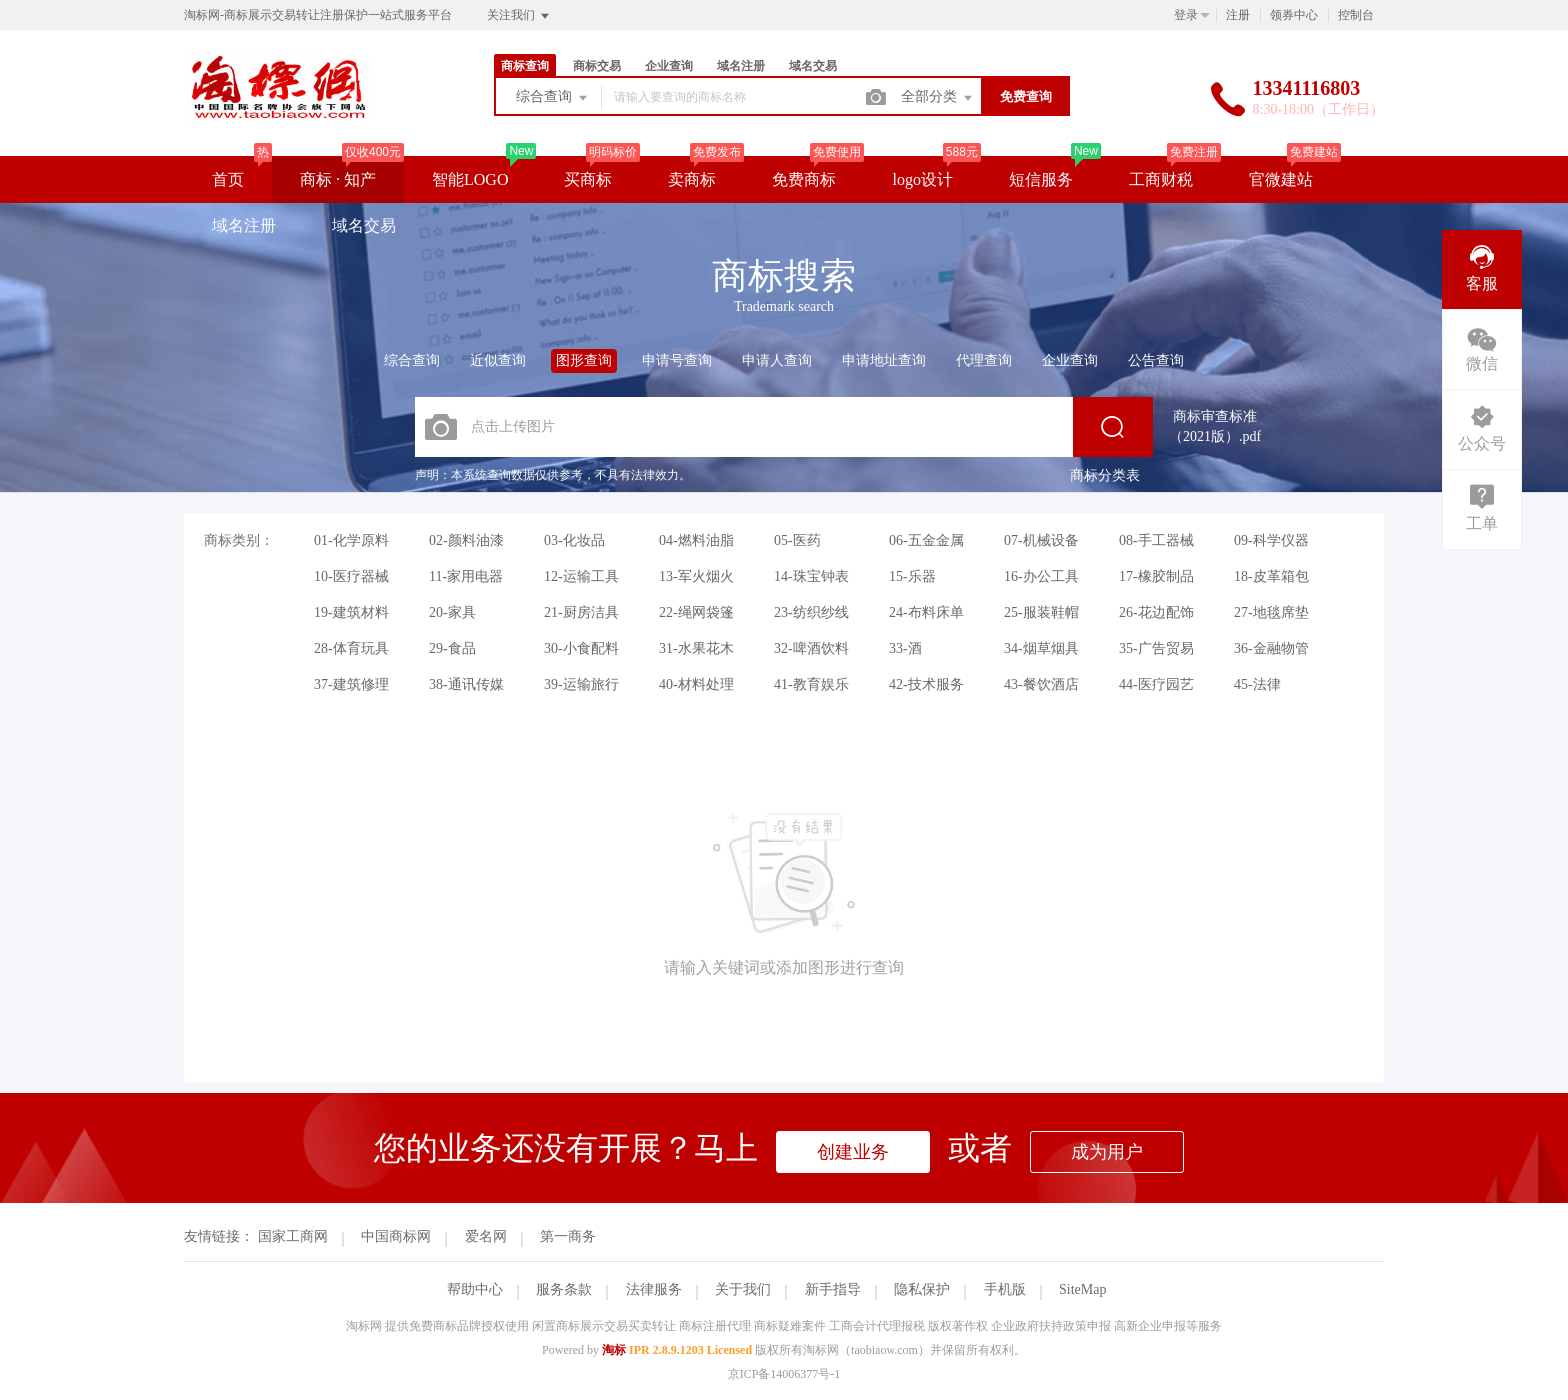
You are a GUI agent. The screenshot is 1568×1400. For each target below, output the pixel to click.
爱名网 (486, 1236)
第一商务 (568, 1236)
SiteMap (1082, 1289)
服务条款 (564, 1289)
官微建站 (1281, 179)
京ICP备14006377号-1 (784, 1374)
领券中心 (1294, 15)
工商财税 (1161, 179)
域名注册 (741, 66)
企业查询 (669, 66)
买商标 (588, 179)
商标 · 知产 (338, 179)
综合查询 (553, 98)
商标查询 (525, 66)
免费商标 (804, 179)
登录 (1186, 15)
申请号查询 (677, 360)
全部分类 (938, 98)
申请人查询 (777, 360)
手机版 (1005, 1289)
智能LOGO (470, 179)
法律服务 (654, 1289)
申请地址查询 (884, 360)
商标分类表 (1105, 475)
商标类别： (239, 540)
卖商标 (692, 179)
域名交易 (813, 66)
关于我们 (743, 1289)
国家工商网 (293, 1236)
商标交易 (597, 66)
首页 (228, 179)
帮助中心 (475, 1289)
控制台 (1356, 15)
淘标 (614, 1350)
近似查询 (498, 360)
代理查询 (984, 360)
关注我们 (519, 16)
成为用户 (1107, 1152)
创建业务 (853, 1152)
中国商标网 (396, 1236)
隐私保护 (922, 1289)
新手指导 (833, 1289)
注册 (1238, 15)
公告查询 (1156, 360)
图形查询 (584, 360)
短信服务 (1041, 179)
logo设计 (922, 179)
